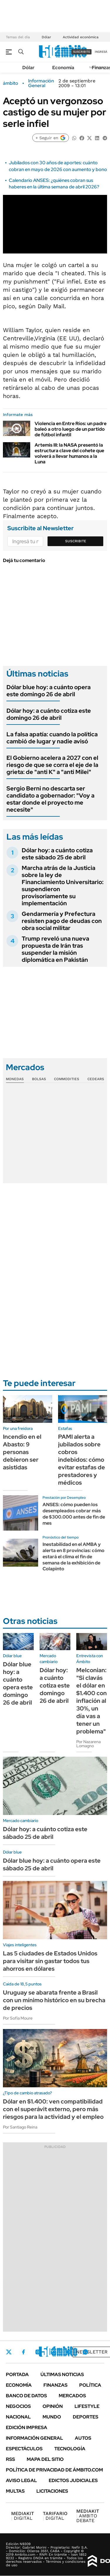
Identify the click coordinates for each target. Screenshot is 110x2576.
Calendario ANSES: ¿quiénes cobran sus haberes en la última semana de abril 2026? (54, 183)
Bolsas (39, 1079)
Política (90, 2385)
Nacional (18, 2417)
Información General (41, 83)
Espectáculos (24, 2449)
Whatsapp (85, 2352)
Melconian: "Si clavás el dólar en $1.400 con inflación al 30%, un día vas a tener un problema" (91, 1700)
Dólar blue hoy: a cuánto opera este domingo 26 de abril (48, 690)
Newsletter (92, 2352)
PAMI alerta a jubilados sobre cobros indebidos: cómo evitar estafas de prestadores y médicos (81, 1459)
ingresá (101, 51)
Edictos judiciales (73, 2480)
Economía (63, 67)
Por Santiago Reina (20, 2127)
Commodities (66, 1079)
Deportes (85, 2417)
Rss (10, 2459)
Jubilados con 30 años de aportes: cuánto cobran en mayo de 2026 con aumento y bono (58, 166)
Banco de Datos (26, 2396)
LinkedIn (53, 2352)
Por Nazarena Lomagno (88, 1743)
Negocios (18, 2406)
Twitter (9, 2352)
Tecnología (69, 2449)
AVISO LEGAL (21, 2480)
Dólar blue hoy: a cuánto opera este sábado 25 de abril (52, 1864)
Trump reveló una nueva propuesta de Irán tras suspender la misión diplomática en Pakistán (55, 949)
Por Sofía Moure (18, 2018)
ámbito (10, 83)
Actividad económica (81, 37)
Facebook (23, 2352)
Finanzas (55, 2385)
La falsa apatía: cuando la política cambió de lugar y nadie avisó (52, 737)
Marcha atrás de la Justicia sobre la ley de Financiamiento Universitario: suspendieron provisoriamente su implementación (63, 885)
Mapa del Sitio (45, 2459)
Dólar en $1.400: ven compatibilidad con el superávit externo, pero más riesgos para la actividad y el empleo (53, 2109)
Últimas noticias (62, 2374)
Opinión (53, 2406)
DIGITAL (22, 2516)
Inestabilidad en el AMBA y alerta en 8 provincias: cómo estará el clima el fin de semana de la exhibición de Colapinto (73, 1556)
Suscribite (75, 541)
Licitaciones (52, 2491)
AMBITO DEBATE (87, 2515)
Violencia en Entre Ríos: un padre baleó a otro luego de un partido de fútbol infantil (70, 429)
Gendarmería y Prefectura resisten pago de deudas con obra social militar (62, 921)
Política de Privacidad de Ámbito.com (54, 2470)
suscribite (81, 51)
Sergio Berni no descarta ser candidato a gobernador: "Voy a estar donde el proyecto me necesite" (50, 799)
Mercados (72, 2396)
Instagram (37, 2352)
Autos (83, 2438)
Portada (17, 2374)
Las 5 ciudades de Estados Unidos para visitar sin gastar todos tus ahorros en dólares (50, 1961)
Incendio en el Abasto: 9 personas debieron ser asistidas (22, 1452)
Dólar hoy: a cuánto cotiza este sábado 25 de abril (57, 853)
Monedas (15, 1079)
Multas (15, 2491)
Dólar (46, 37)
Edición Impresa (26, 2427)
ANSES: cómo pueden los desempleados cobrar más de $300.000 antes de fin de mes (74, 1513)
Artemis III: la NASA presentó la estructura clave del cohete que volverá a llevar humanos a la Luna (69, 453)
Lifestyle (87, 2406)
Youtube (69, 2352)
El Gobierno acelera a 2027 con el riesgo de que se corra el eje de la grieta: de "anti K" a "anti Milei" (52, 765)
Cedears (95, 1079)
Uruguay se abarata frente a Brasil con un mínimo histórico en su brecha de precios (54, 2000)
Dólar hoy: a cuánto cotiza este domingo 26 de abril (48, 714)
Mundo (52, 2417)
